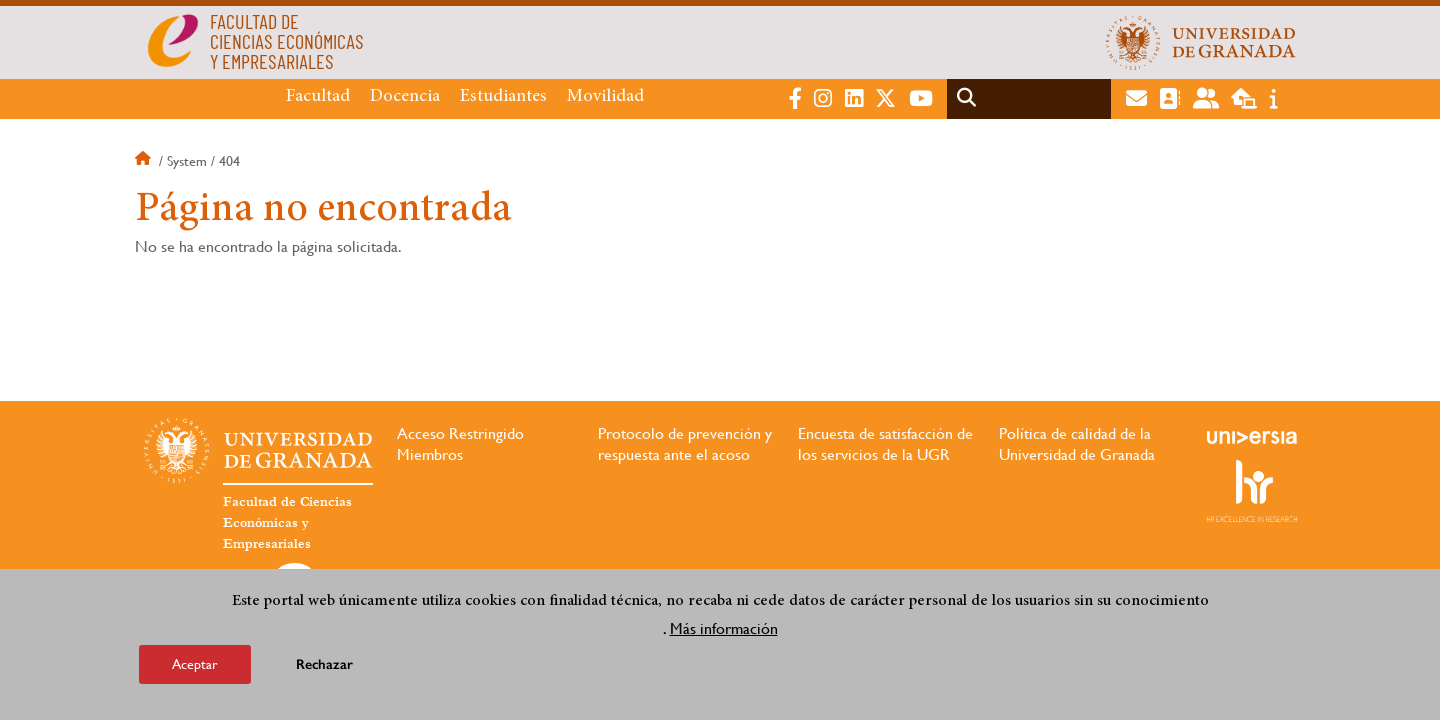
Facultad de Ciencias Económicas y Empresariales (287, 523)
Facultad (318, 97)
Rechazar (324, 664)
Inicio (145, 161)
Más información (724, 628)
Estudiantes (503, 97)
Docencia (405, 97)
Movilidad (605, 97)
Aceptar (195, 664)
